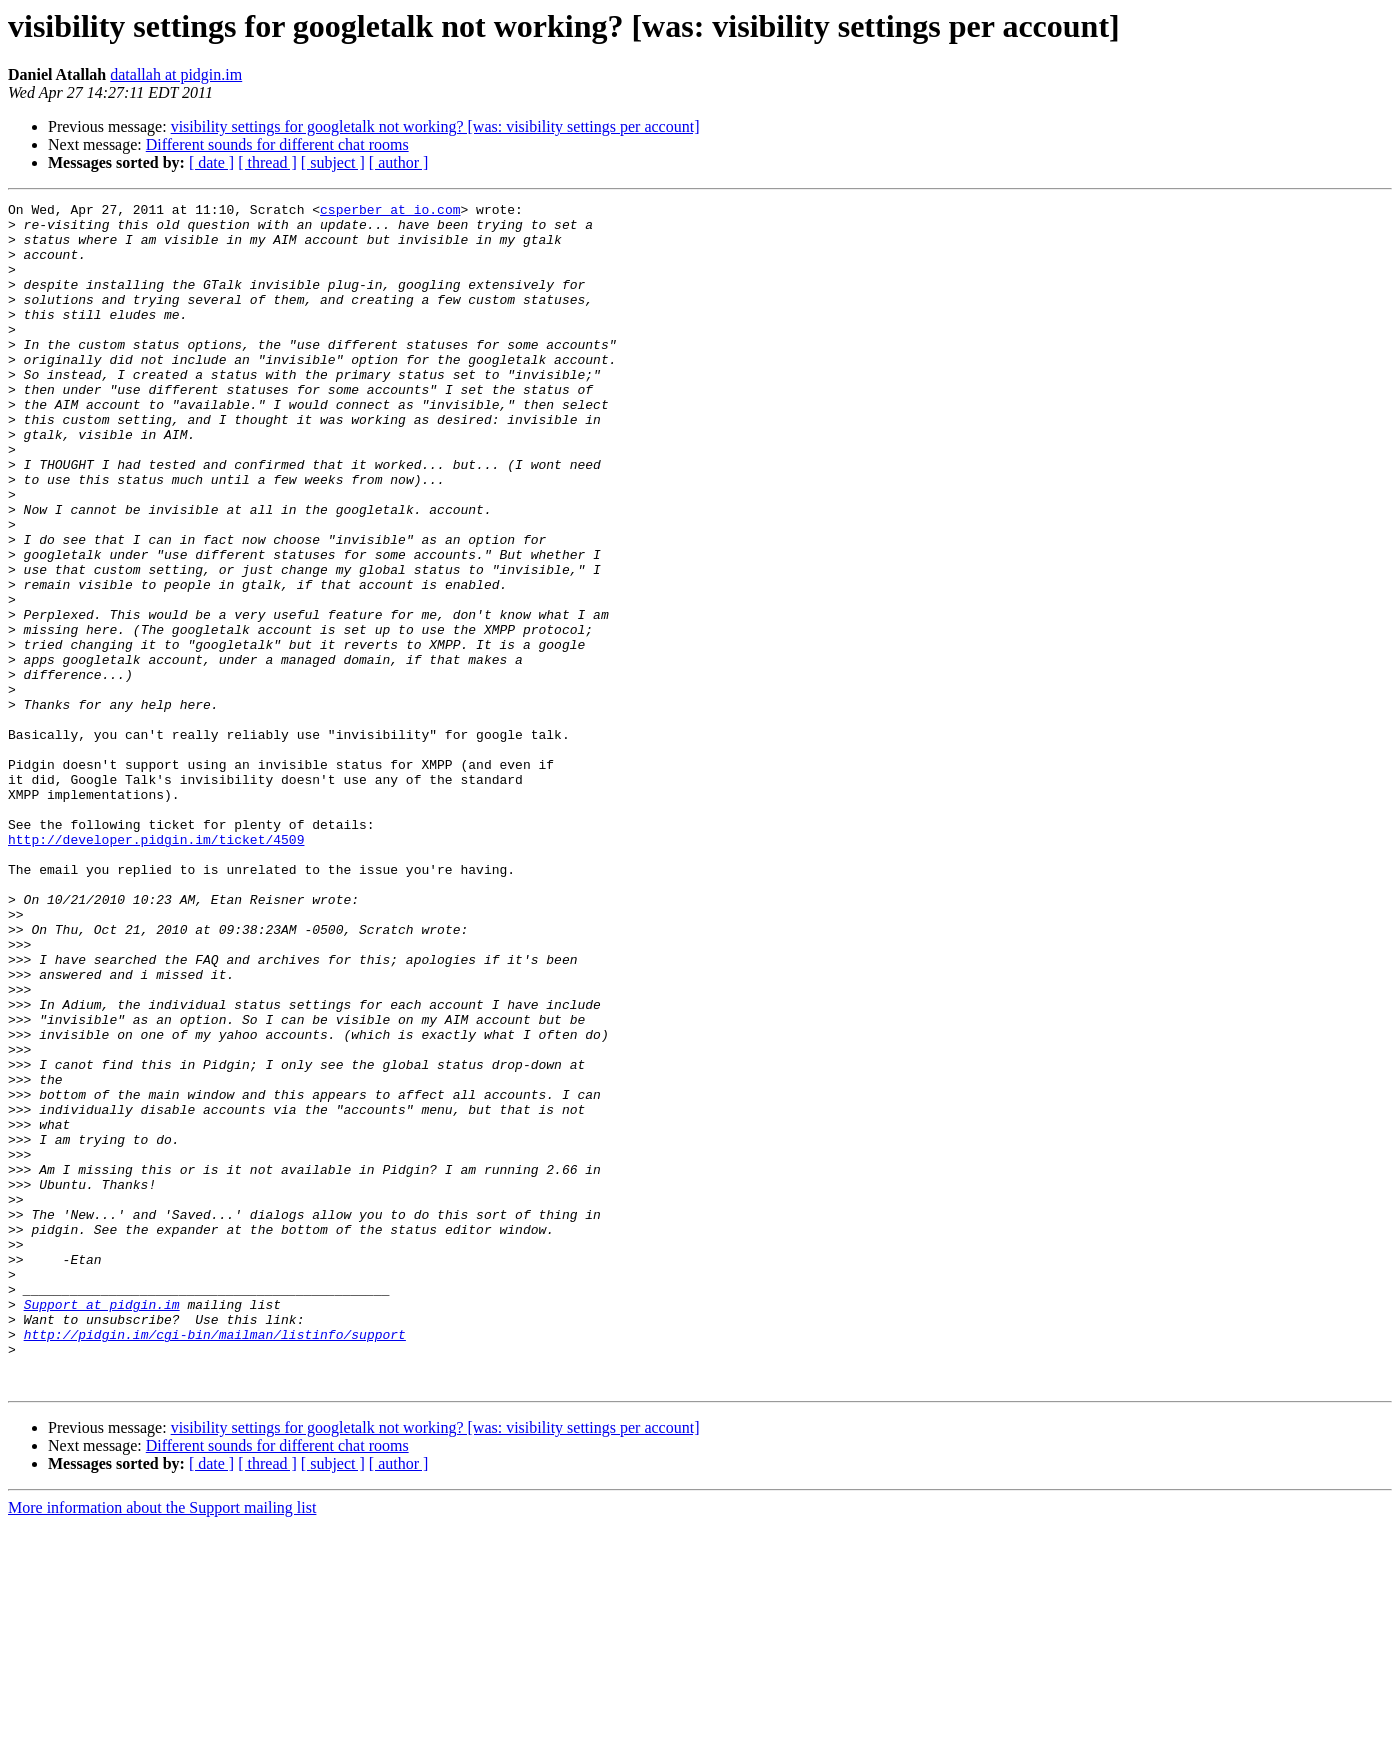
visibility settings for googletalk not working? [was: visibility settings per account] (435, 126)
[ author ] (399, 162)
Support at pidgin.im (102, 1526)
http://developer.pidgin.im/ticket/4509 (156, 968)
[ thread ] (267, 162)
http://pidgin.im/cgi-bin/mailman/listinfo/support (215, 1562)
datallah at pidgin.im (176, 74)
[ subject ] (333, 162)
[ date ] (211, 162)
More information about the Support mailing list (162, 1744)
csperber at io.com (390, 212)
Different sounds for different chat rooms (277, 144)
